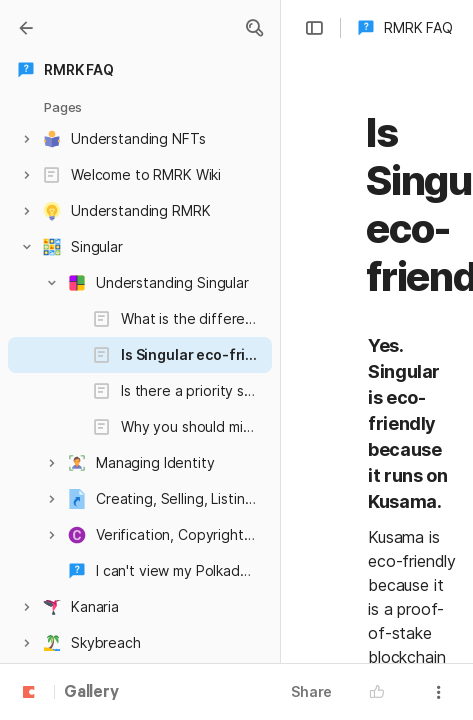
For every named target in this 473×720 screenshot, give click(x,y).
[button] (254, 28)
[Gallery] (26, 28)
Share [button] (311, 691)
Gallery (91, 693)
